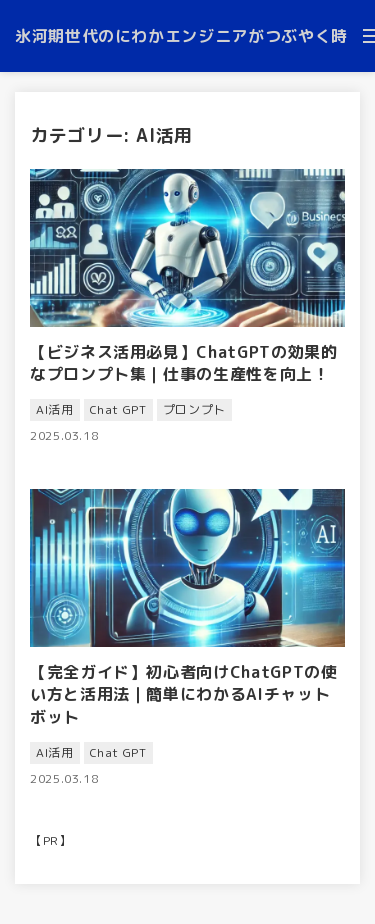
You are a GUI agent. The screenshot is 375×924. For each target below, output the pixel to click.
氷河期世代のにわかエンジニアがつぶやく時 (181, 36)
